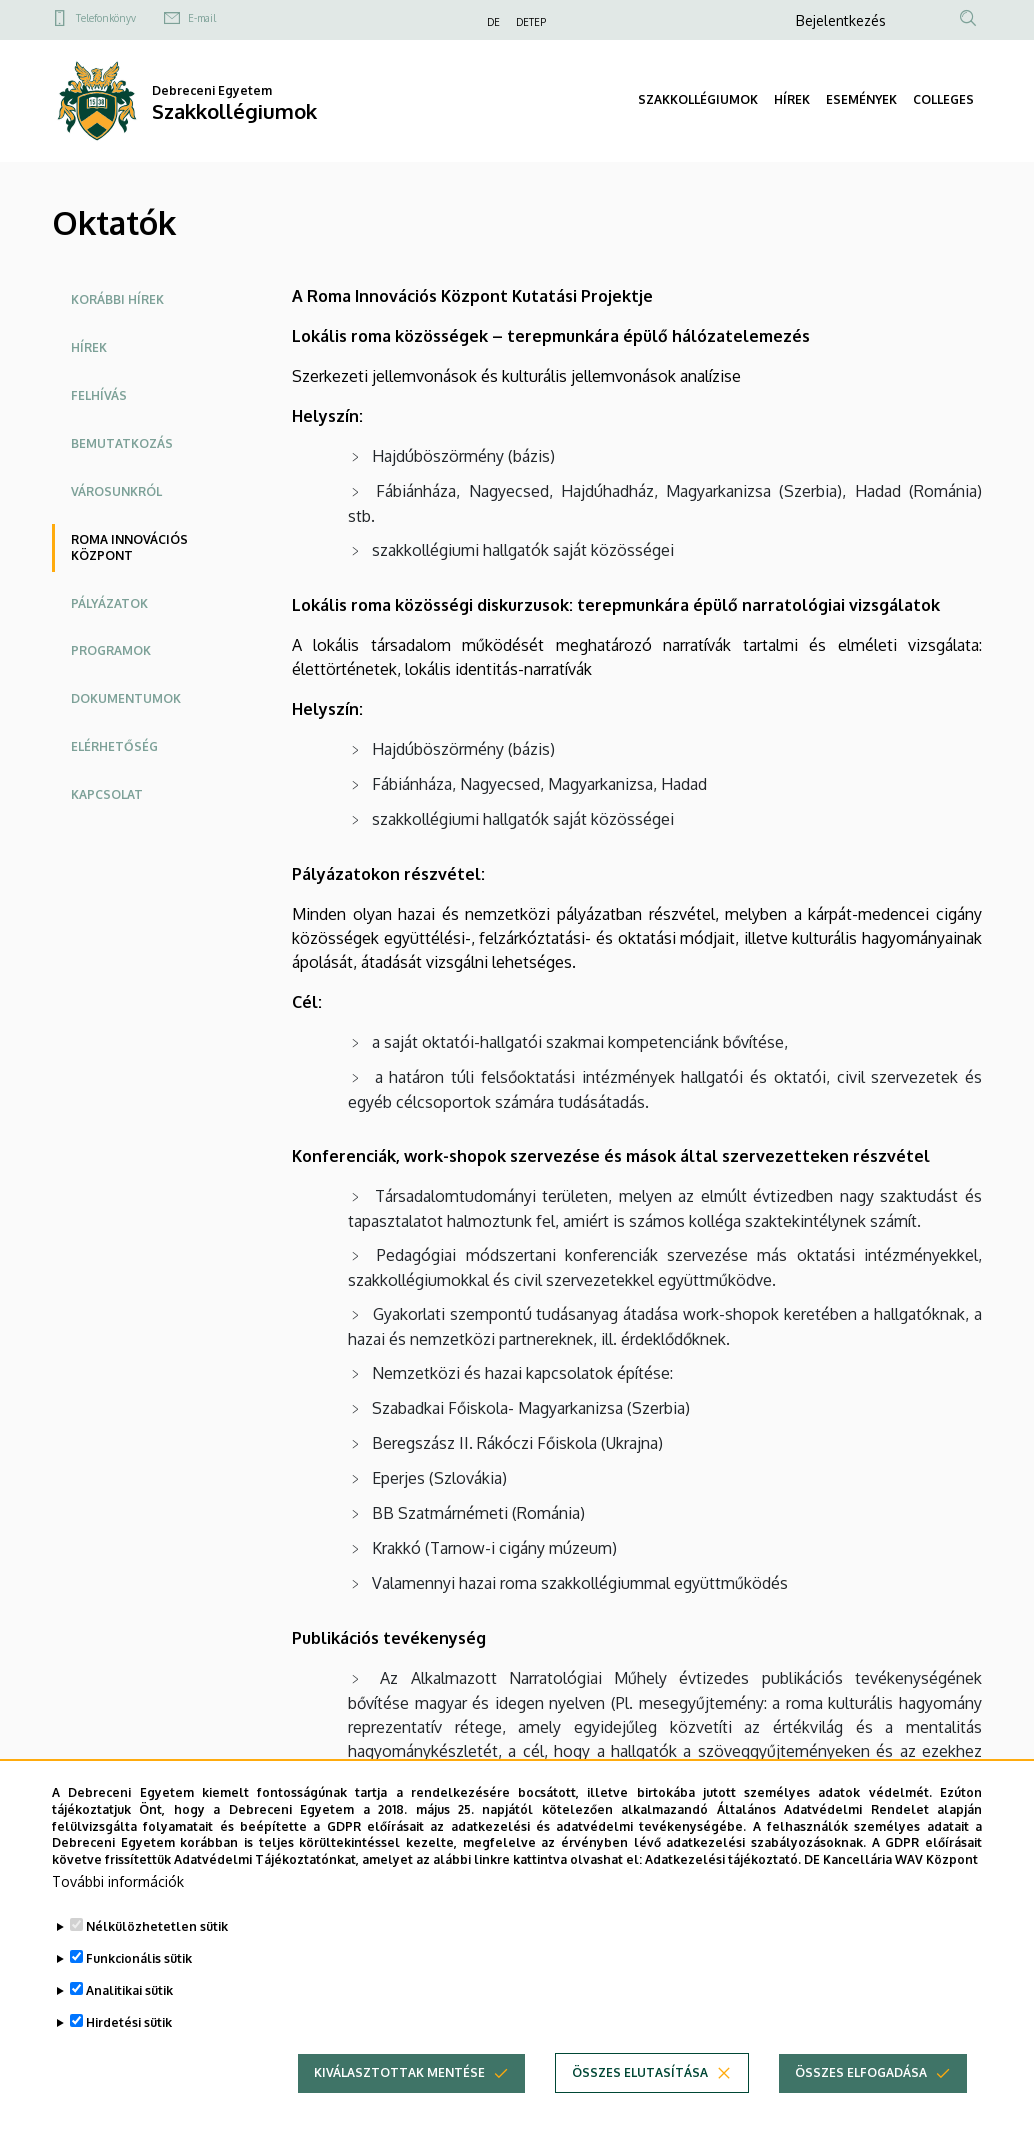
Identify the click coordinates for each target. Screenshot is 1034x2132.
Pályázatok (109, 603)
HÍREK (792, 99)
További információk (118, 1912)
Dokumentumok (126, 698)
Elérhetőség (114, 746)
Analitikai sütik (129, 2021)
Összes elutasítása (640, 2103)
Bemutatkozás (122, 443)
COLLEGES (943, 99)
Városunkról (116, 491)
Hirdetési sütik (129, 2053)
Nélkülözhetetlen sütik (157, 1957)
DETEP (531, 22)
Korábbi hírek (117, 299)
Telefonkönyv (106, 18)
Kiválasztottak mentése (399, 2103)
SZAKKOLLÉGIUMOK (698, 99)
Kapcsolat (107, 794)
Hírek (89, 347)
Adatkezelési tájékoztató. (723, 1890)
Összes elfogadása (861, 2103)
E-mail (202, 18)
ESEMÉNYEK (861, 99)
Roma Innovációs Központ (129, 547)
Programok (111, 650)
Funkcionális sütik (139, 1989)
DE (493, 22)
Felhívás (99, 395)
